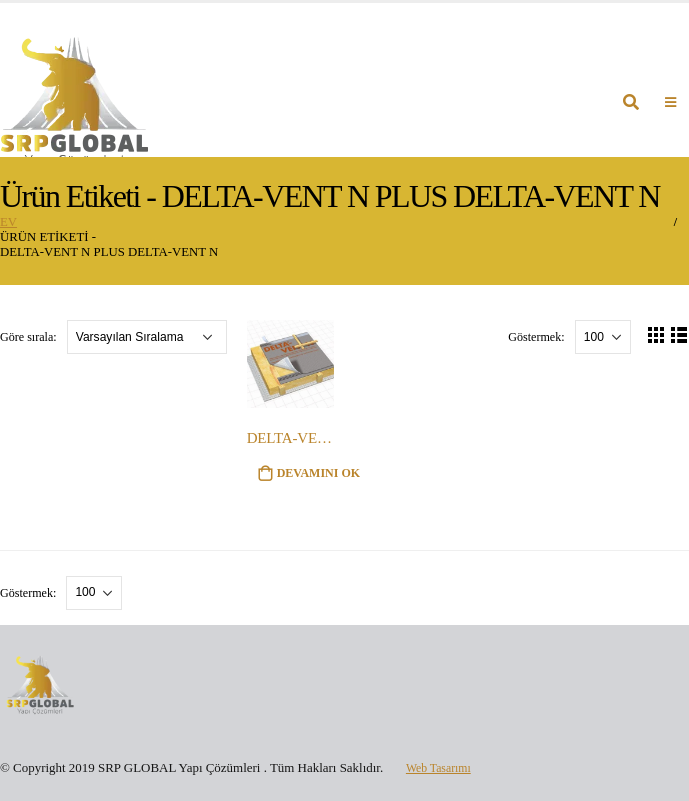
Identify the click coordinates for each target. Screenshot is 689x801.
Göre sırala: (30, 337)
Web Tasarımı (442, 767)
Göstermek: (537, 337)
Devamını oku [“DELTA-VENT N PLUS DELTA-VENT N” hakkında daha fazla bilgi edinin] (319, 473)
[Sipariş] (147, 337)
